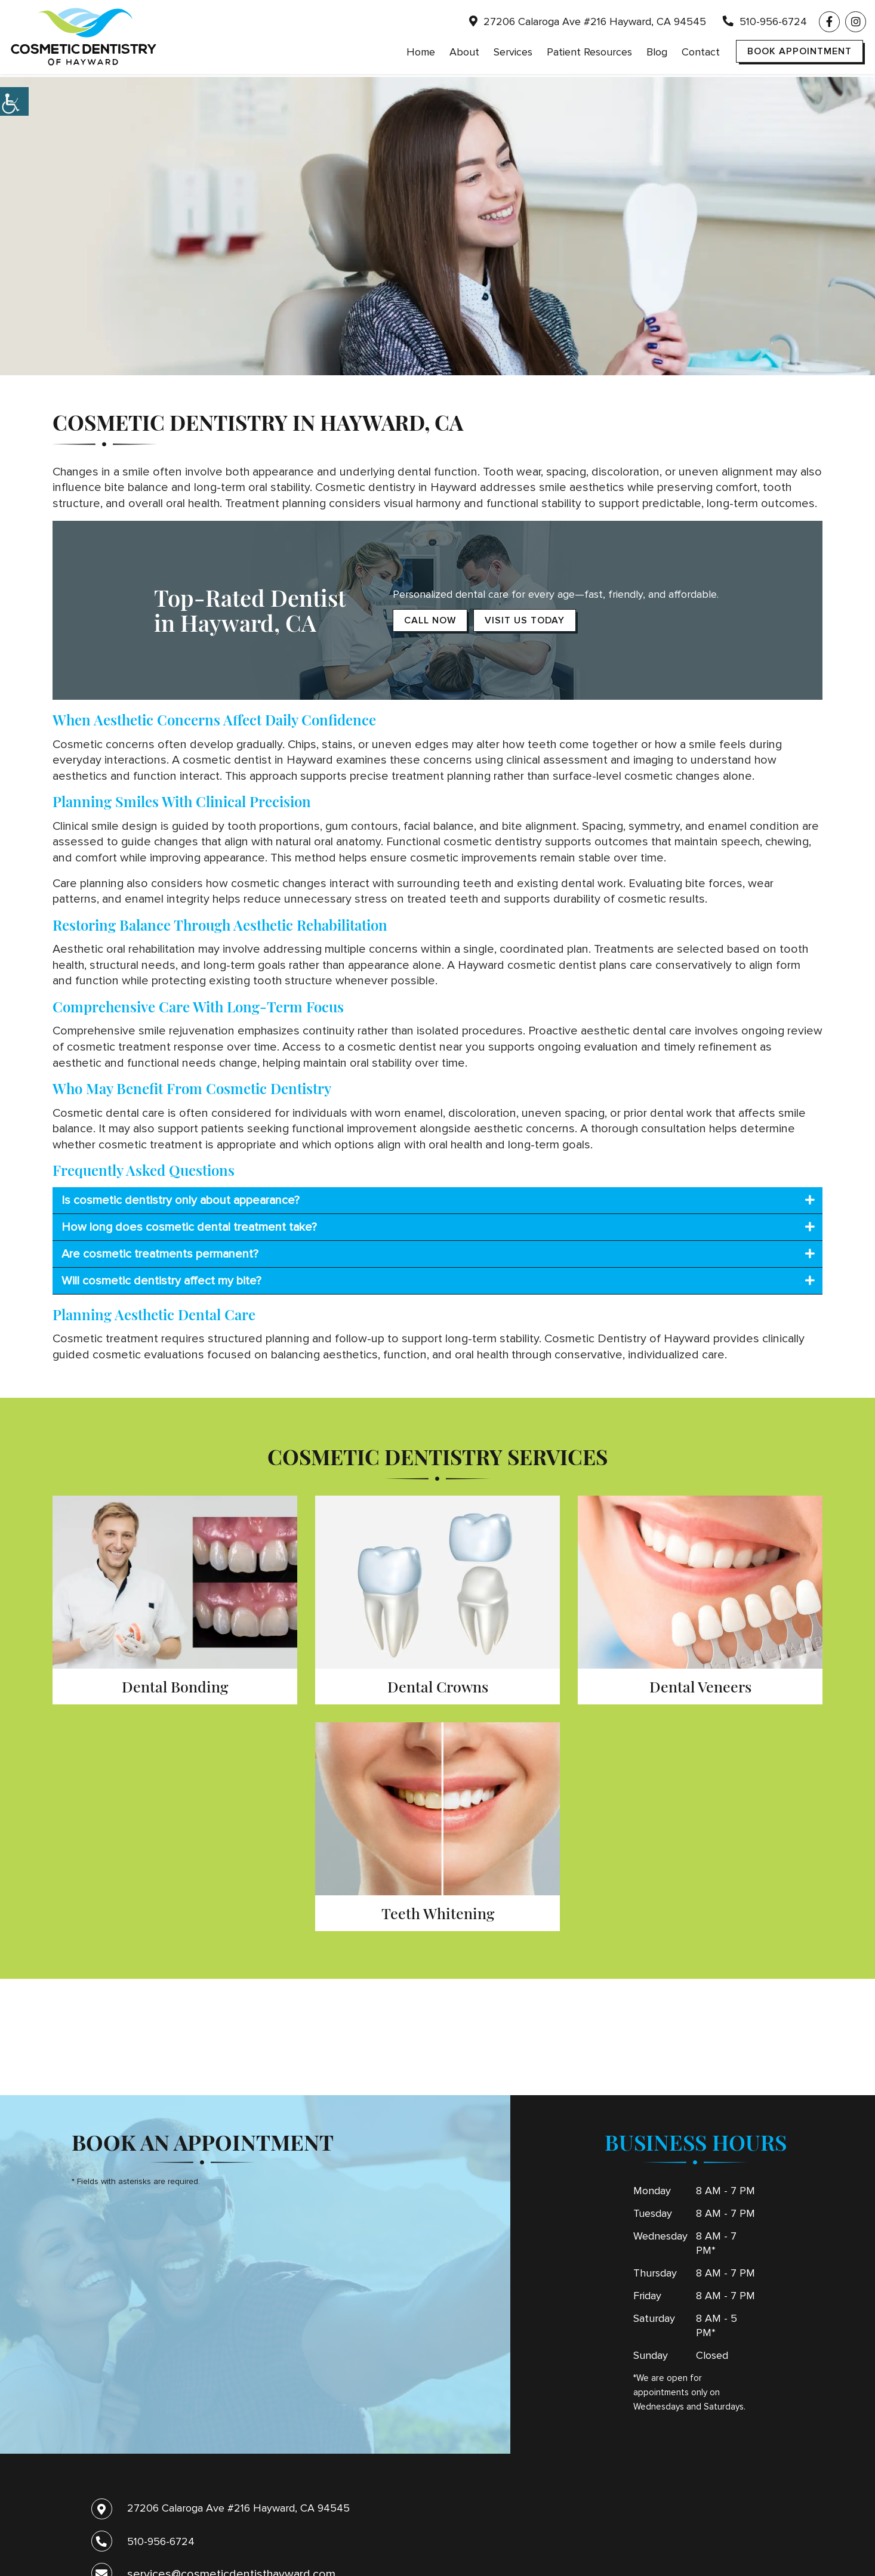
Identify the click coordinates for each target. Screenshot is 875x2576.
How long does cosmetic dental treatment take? (189, 1227)
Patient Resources (589, 53)
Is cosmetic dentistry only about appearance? (180, 1200)
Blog (656, 53)
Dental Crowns (437, 1686)
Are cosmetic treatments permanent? (159, 1254)
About (464, 53)
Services (513, 53)
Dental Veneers (700, 1686)
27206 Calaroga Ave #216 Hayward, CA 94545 (587, 23)
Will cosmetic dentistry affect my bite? (161, 1281)
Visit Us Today (525, 620)
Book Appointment (799, 53)
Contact (701, 53)
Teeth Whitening (437, 1913)
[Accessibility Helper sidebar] (14, 101)
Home (420, 53)
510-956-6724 (765, 23)
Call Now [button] (430, 620)
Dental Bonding (175, 1686)
